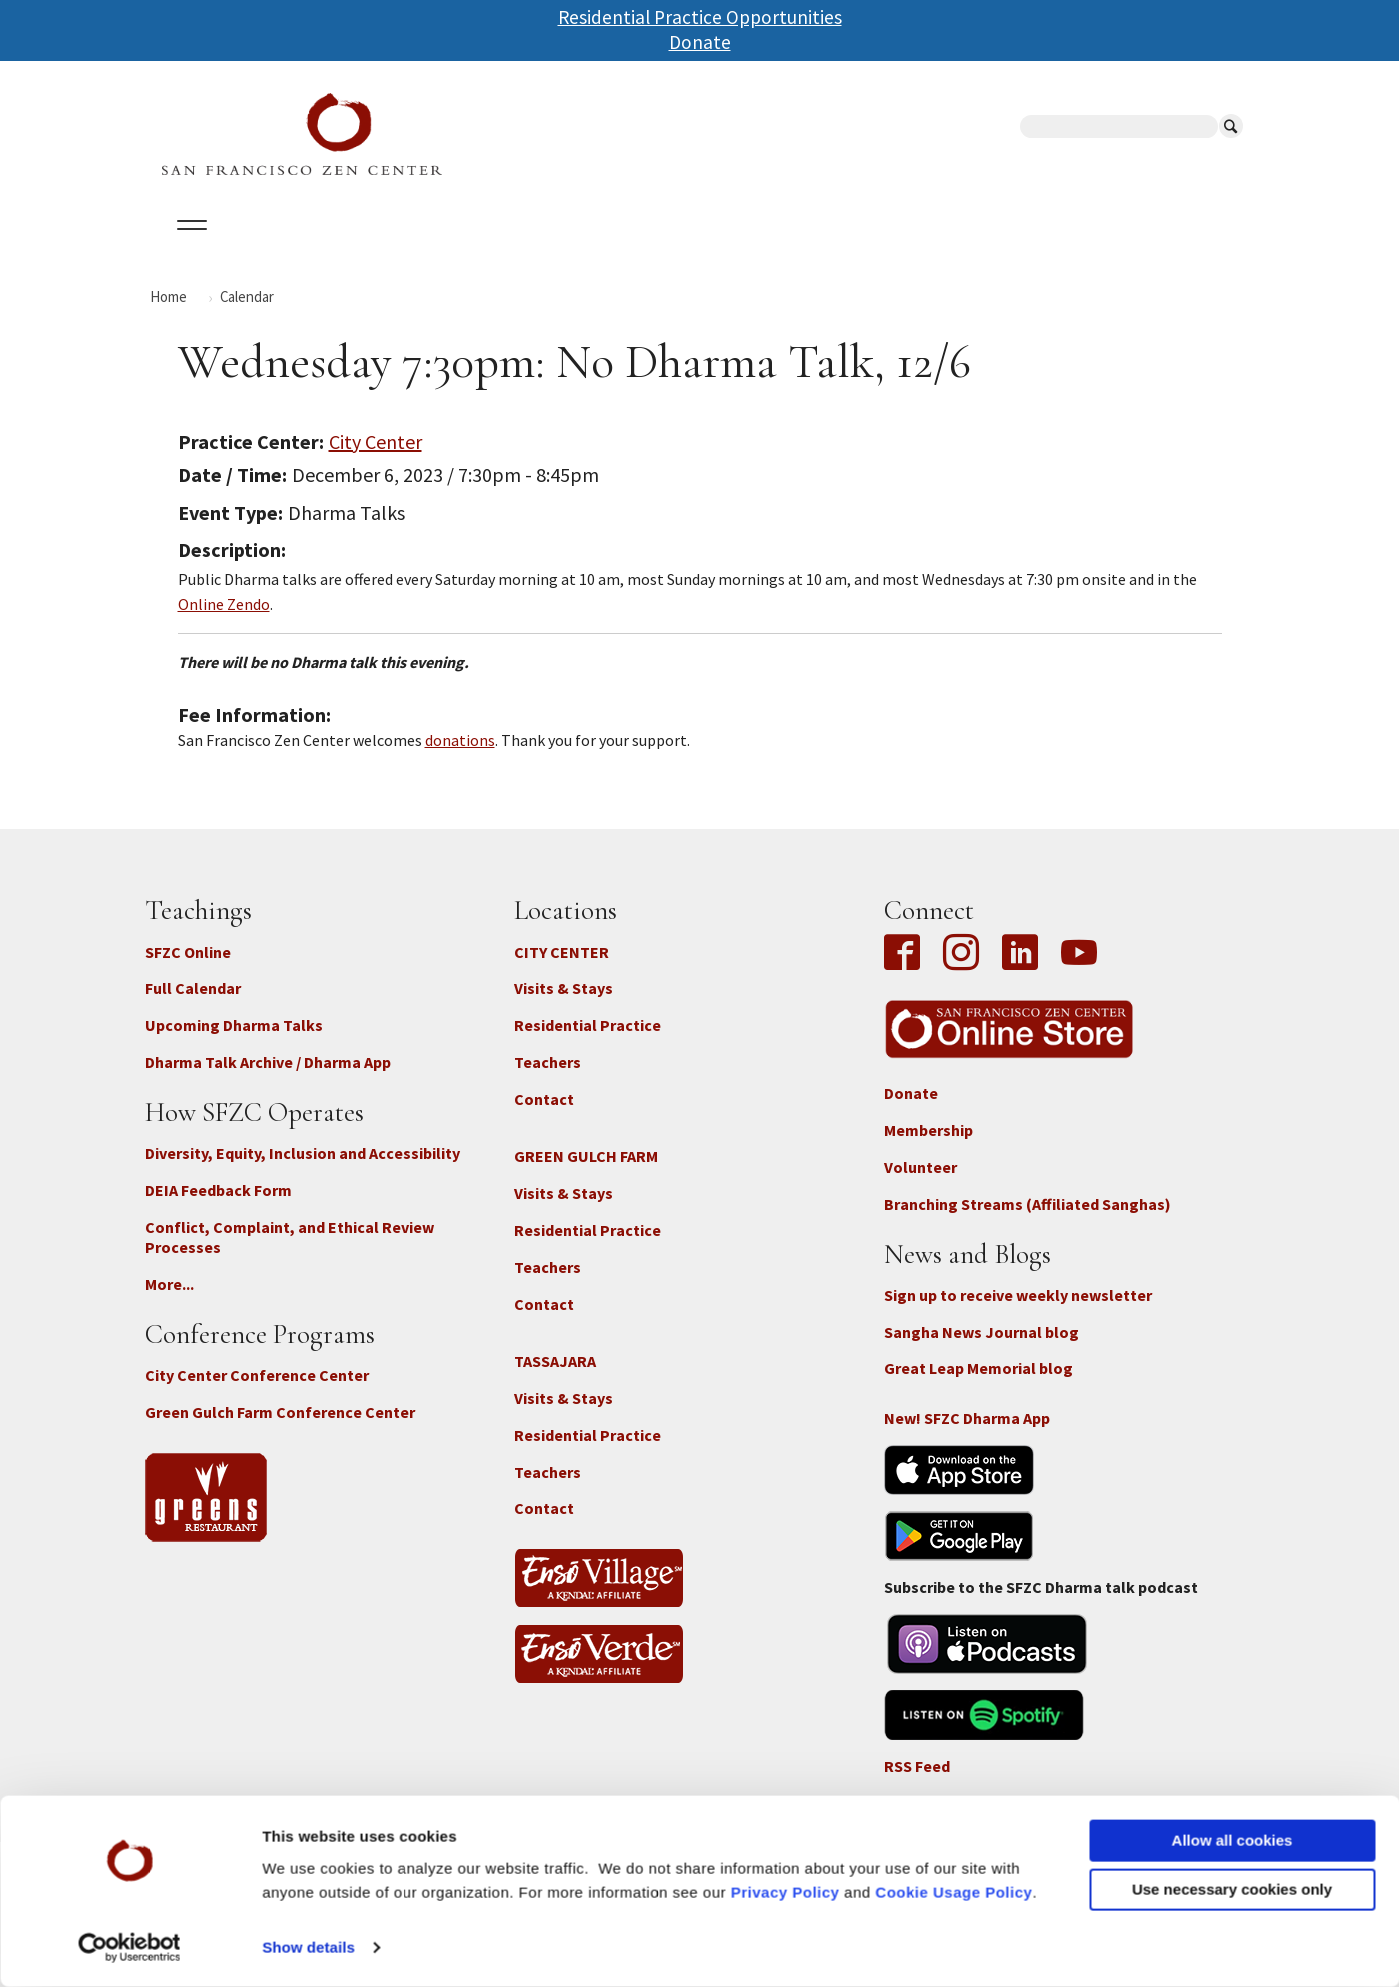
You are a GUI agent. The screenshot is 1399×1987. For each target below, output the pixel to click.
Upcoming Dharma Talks (234, 1043)
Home (168, 313)
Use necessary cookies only (1232, 1889)
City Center (375, 458)
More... (169, 1302)
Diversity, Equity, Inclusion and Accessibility (302, 1171)
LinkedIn (1020, 971)
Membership (928, 1148)
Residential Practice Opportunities (700, 17)
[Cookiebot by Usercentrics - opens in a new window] (129, 1948)
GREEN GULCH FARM (586, 1174)
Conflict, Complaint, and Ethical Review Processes (289, 1254)
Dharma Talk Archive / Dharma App (268, 1080)
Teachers (547, 1080)
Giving (762, 249)
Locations (395, 249)
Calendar (283, 249)
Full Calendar (193, 1006)
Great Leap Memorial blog (978, 1386)
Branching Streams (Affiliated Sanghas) (1027, 1221)
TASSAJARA (555, 1379)
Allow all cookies (1232, 1840)
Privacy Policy (785, 1892)
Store (920, 249)
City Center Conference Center (257, 1393)
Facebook (907, 971)
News (841, 249)
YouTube (1079, 971)
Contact (544, 1116)
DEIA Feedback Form (218, 1207)
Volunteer (920, 1185)
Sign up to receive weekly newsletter (1018, 1312)
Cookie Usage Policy (953, 1892)
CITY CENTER (561, 969)
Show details (308, 1947)
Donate (700, 42)
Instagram (961, 971)
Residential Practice (587, 1043)
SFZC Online (658, 249)
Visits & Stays (563, 1006)
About (187, 249)
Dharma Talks (524, 249)
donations (460, 758)
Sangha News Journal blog (981, 1349)
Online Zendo (224, 621)
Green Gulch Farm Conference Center (280, 1430)
